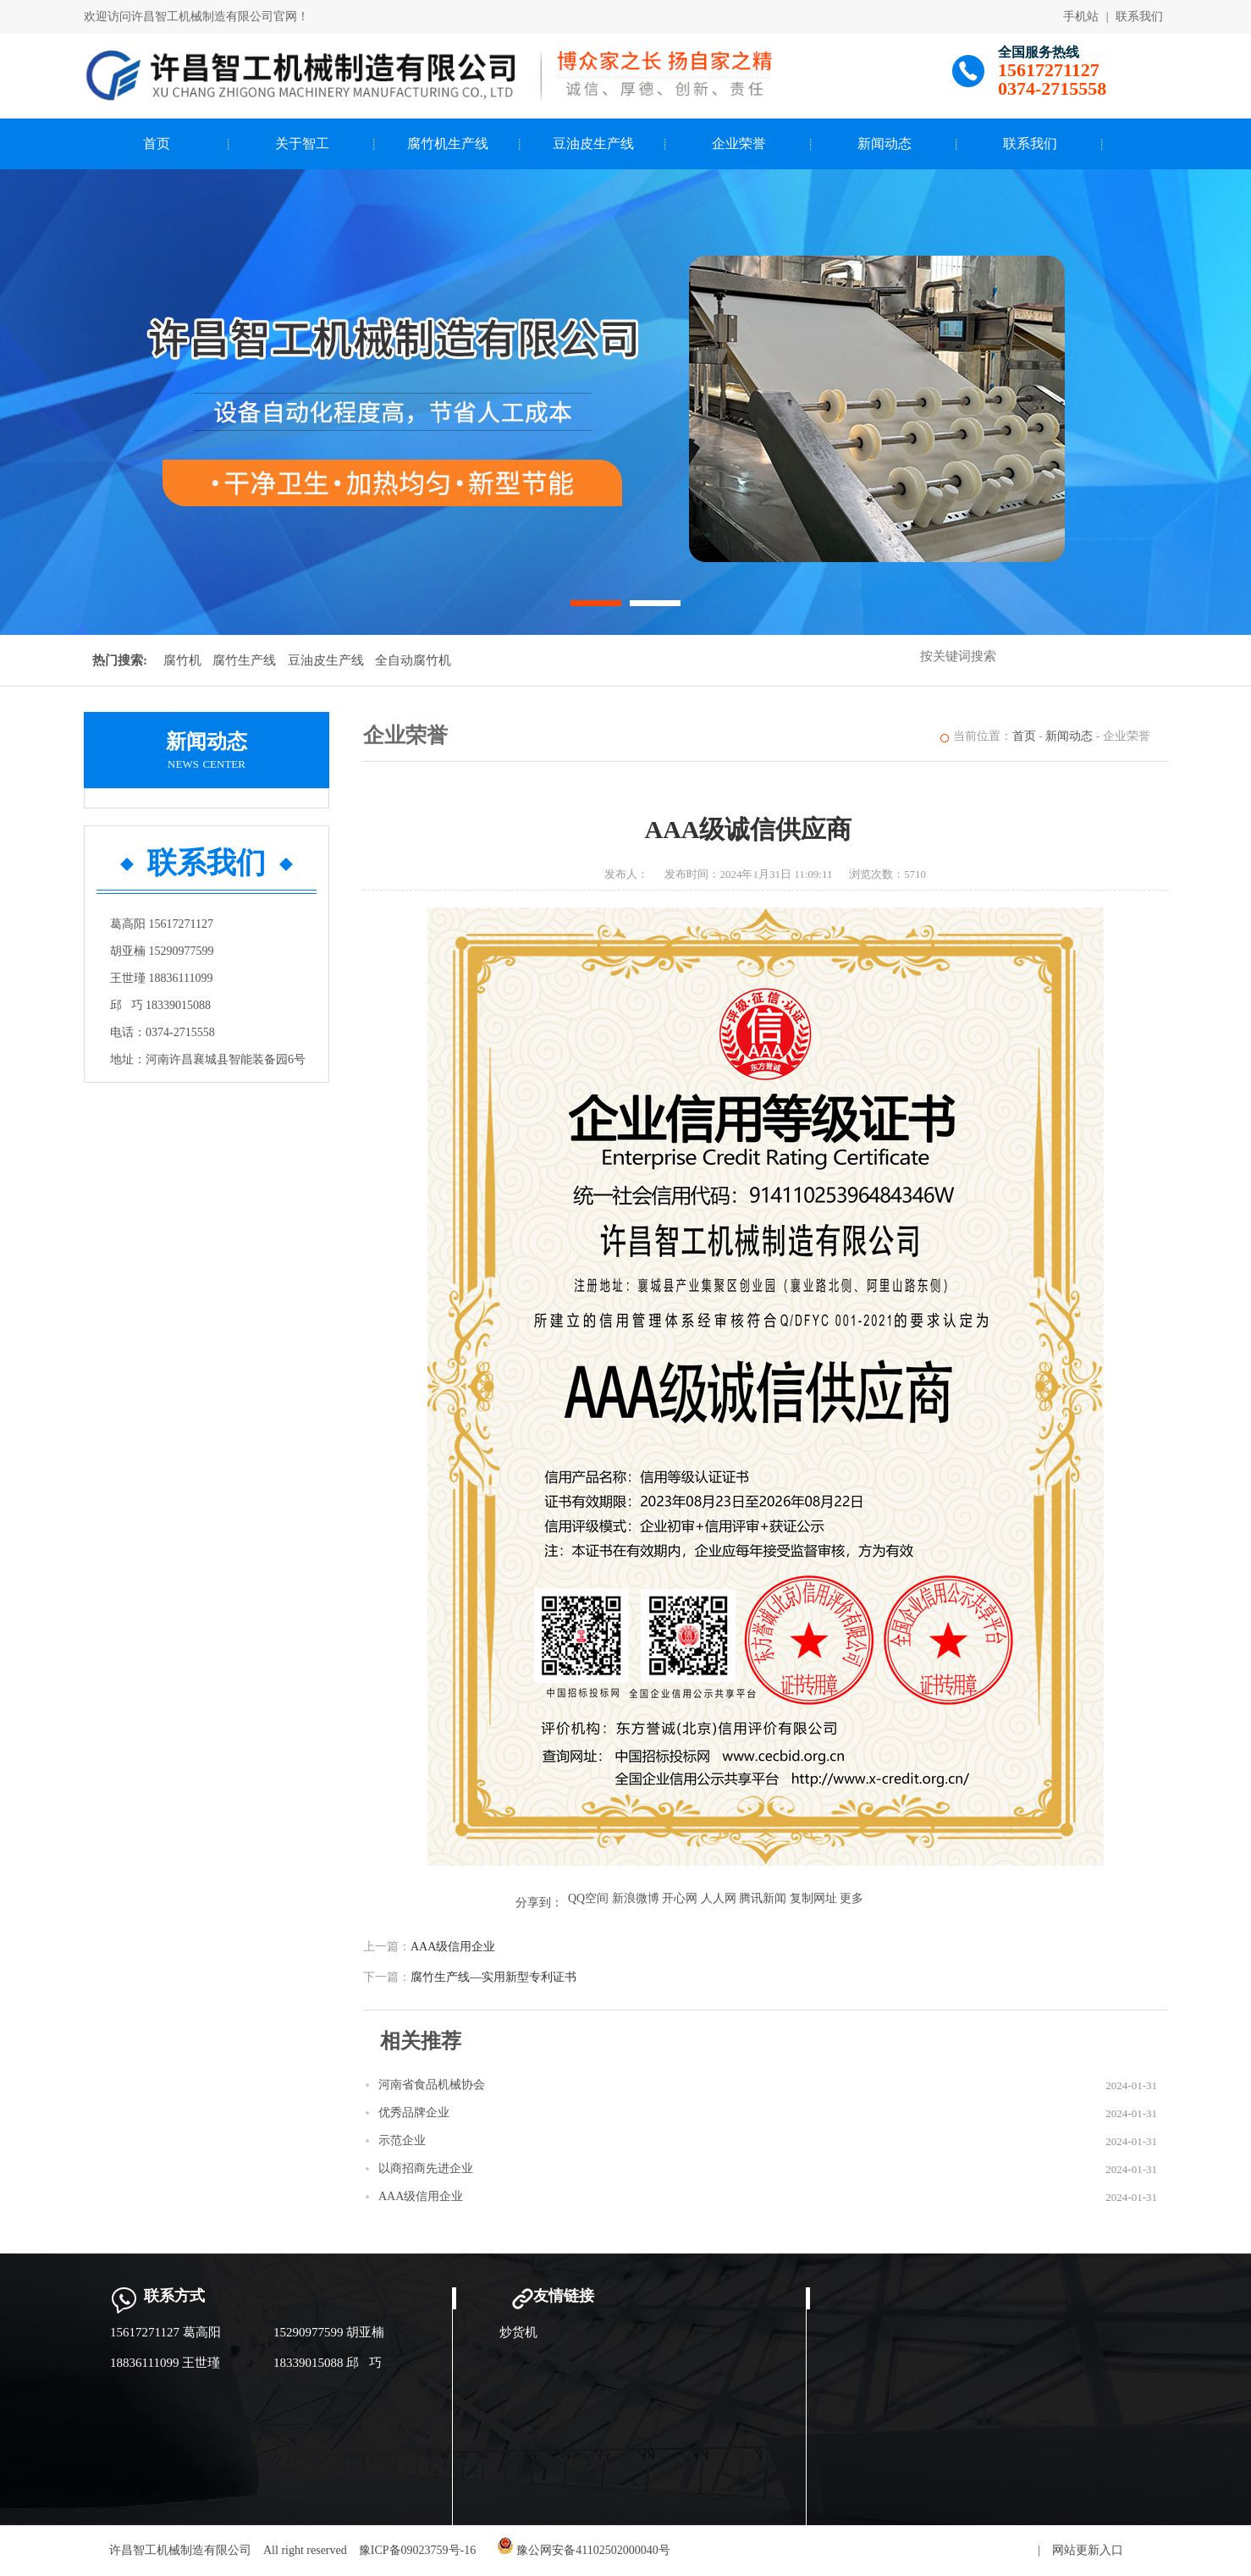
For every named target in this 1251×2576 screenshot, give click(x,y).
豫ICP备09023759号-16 (417, 2550)
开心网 (679, 1898)
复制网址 (813, 1898)
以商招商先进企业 (425, 2168)
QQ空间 (588, 1898)
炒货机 (518, 2332)
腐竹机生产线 (447, 143)
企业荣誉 (739, 143)
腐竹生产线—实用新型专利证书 (493, 1977)
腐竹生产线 (244, 660)
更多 (851, 1898)
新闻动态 (884, 143)
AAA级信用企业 (453, 1946)
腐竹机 (182, 660)
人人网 (718, 1898)
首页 (156, 143)
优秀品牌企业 (413, 2112)
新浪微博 (635, 1898)
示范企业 (402, 2140)
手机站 (1081, 16)
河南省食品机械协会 (431, 2084)
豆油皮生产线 (593, 143)
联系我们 (1139, 16)
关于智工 (302, 143)
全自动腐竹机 (413, 660)
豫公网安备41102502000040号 (583, 2550)
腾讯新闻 (762, 1898)
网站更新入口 (1087, 2550)
